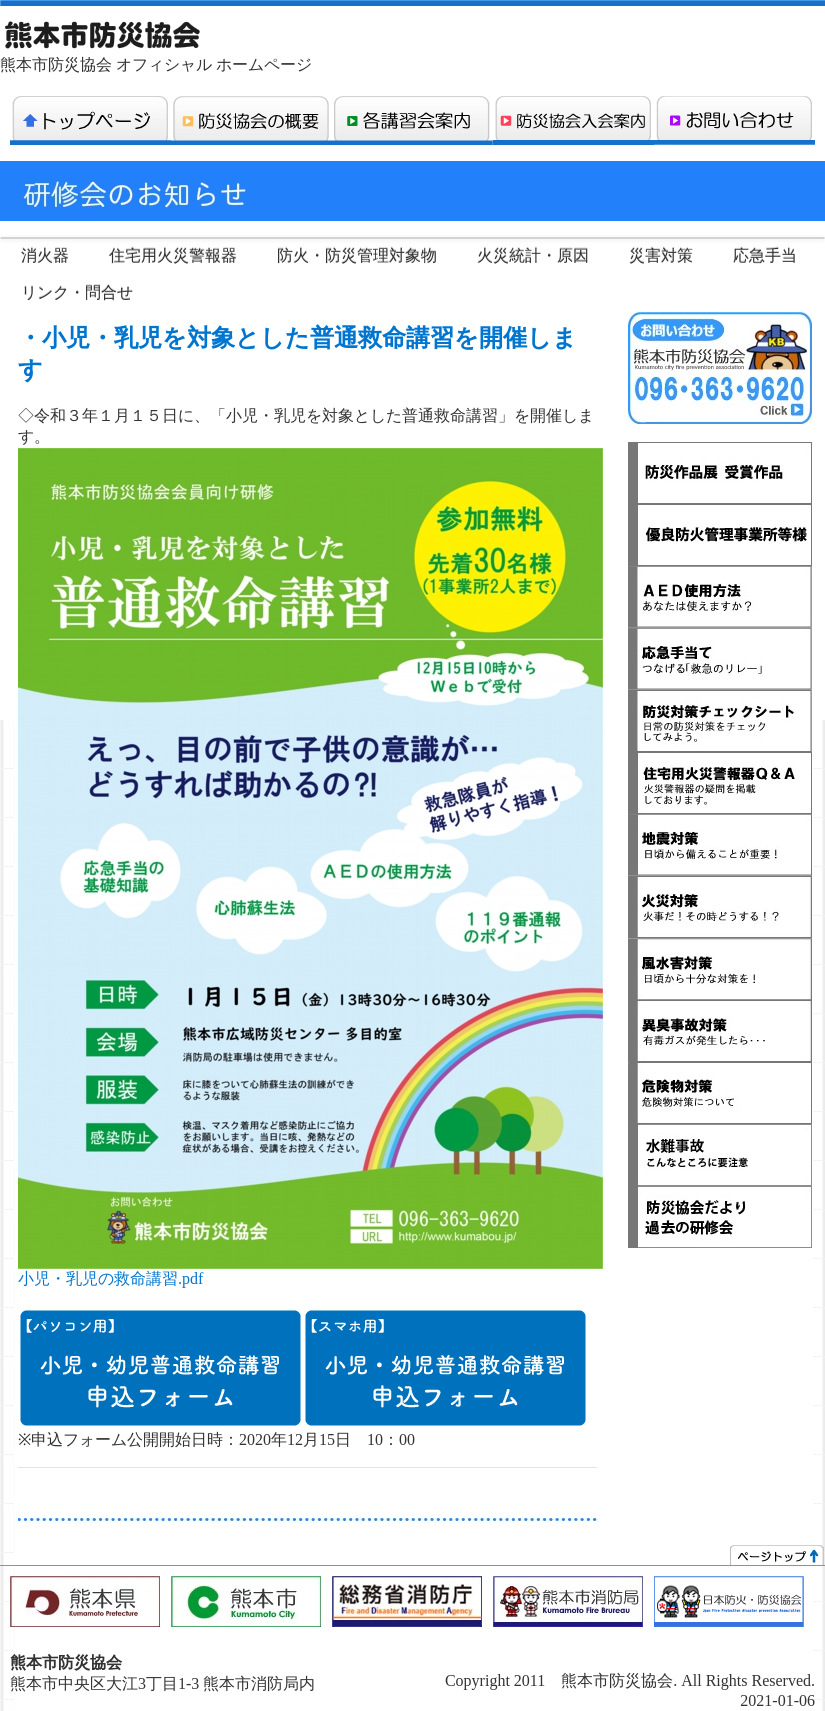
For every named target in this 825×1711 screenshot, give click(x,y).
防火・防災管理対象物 (357, 255)
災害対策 (661, 255)
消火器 (45, 255)
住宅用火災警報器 (173, 255)
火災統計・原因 (533, 255)
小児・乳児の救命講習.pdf (110, 1278)
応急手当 (765, 255)
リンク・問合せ (77, 292)
